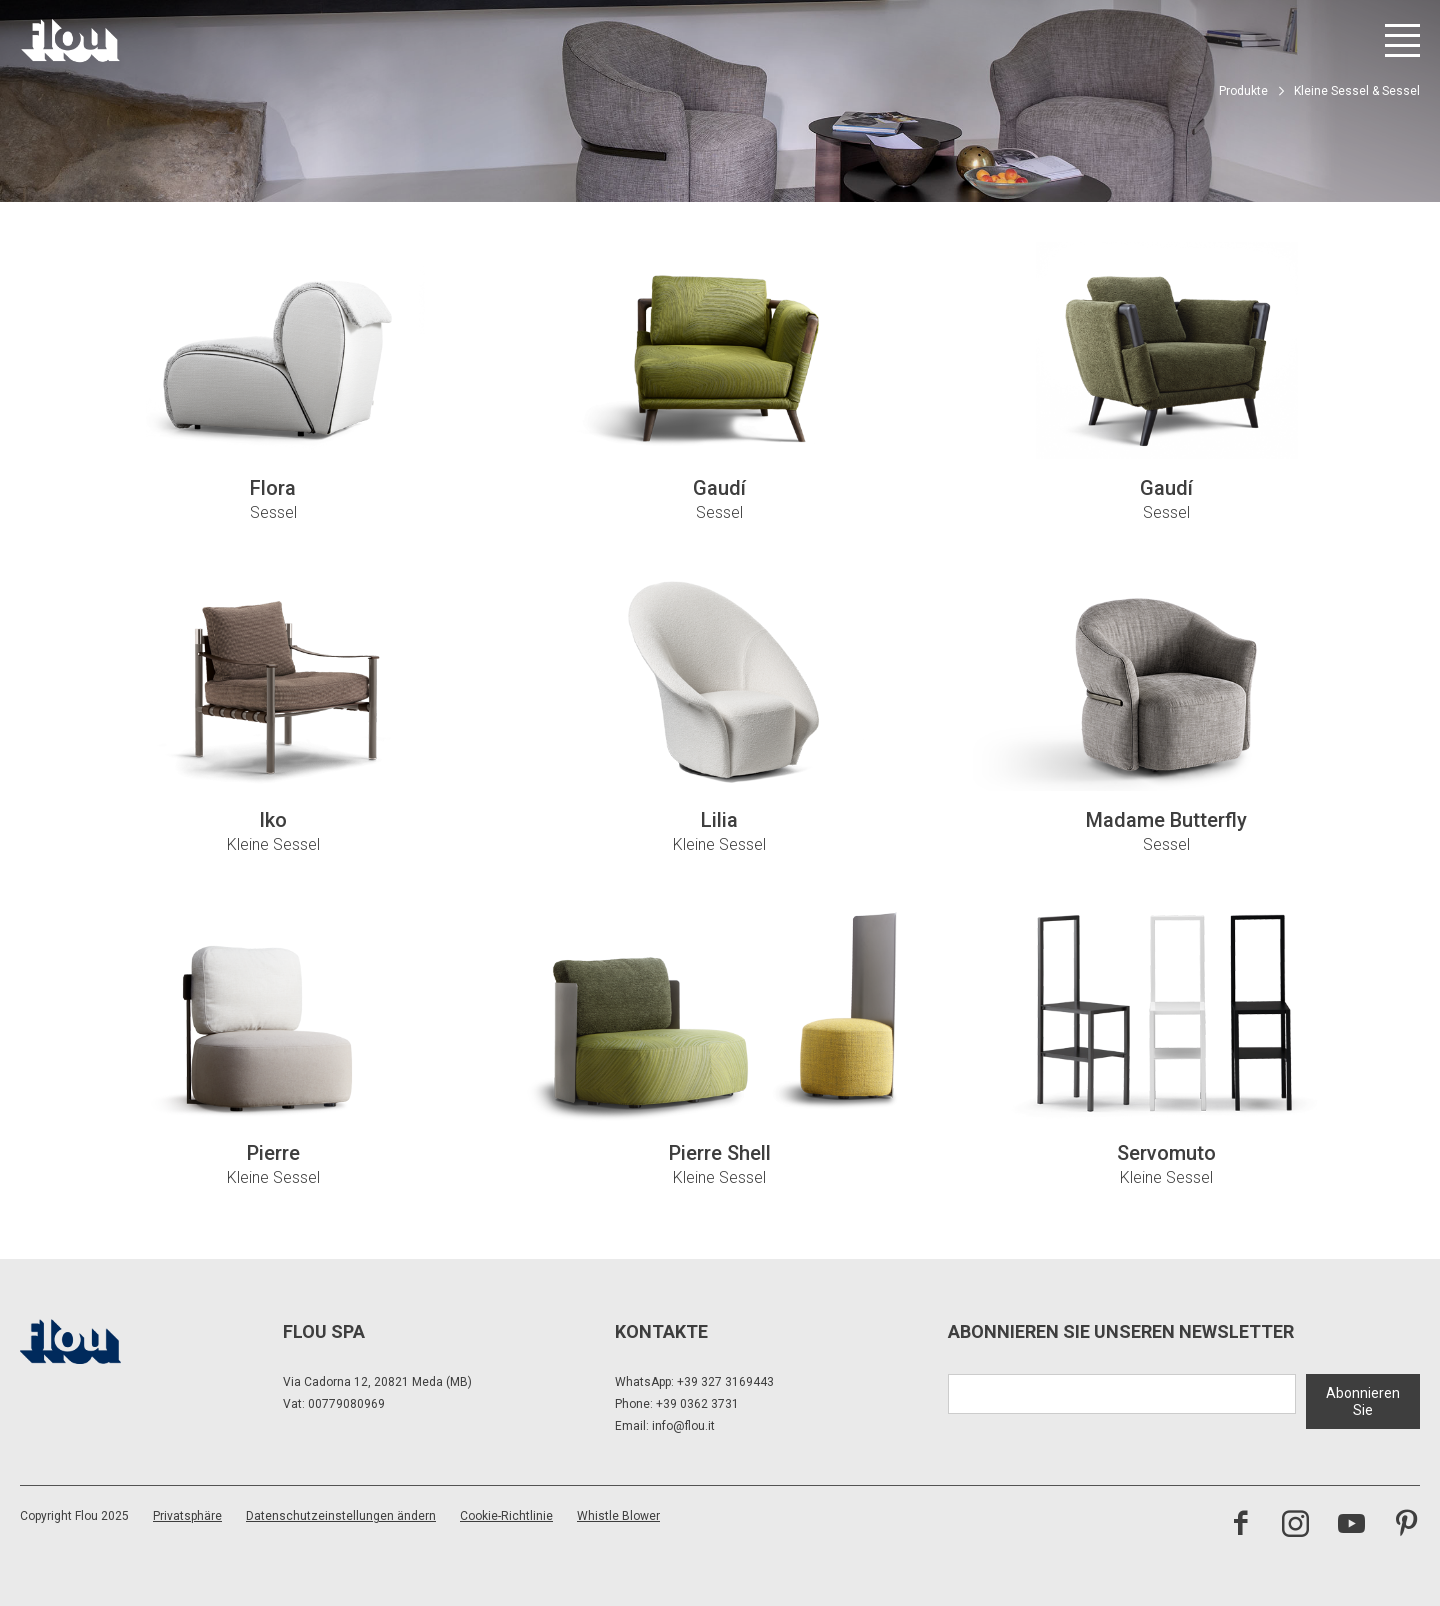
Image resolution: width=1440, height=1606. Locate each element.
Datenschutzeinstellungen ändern (341, 1516)
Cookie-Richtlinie (506, 1516)
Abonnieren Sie (1363, 1401)
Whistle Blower (618, 1516)
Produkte (1243, 91)
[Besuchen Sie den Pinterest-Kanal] (1406, 1526)
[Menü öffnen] (1402, 40)
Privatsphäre (187, 1516)
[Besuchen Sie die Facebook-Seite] (1240, 1526)
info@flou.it (683, 1426)
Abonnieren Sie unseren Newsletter (1121, 1331)
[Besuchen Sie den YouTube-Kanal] (1351, 1526)
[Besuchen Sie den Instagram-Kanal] (1295, 1526)
